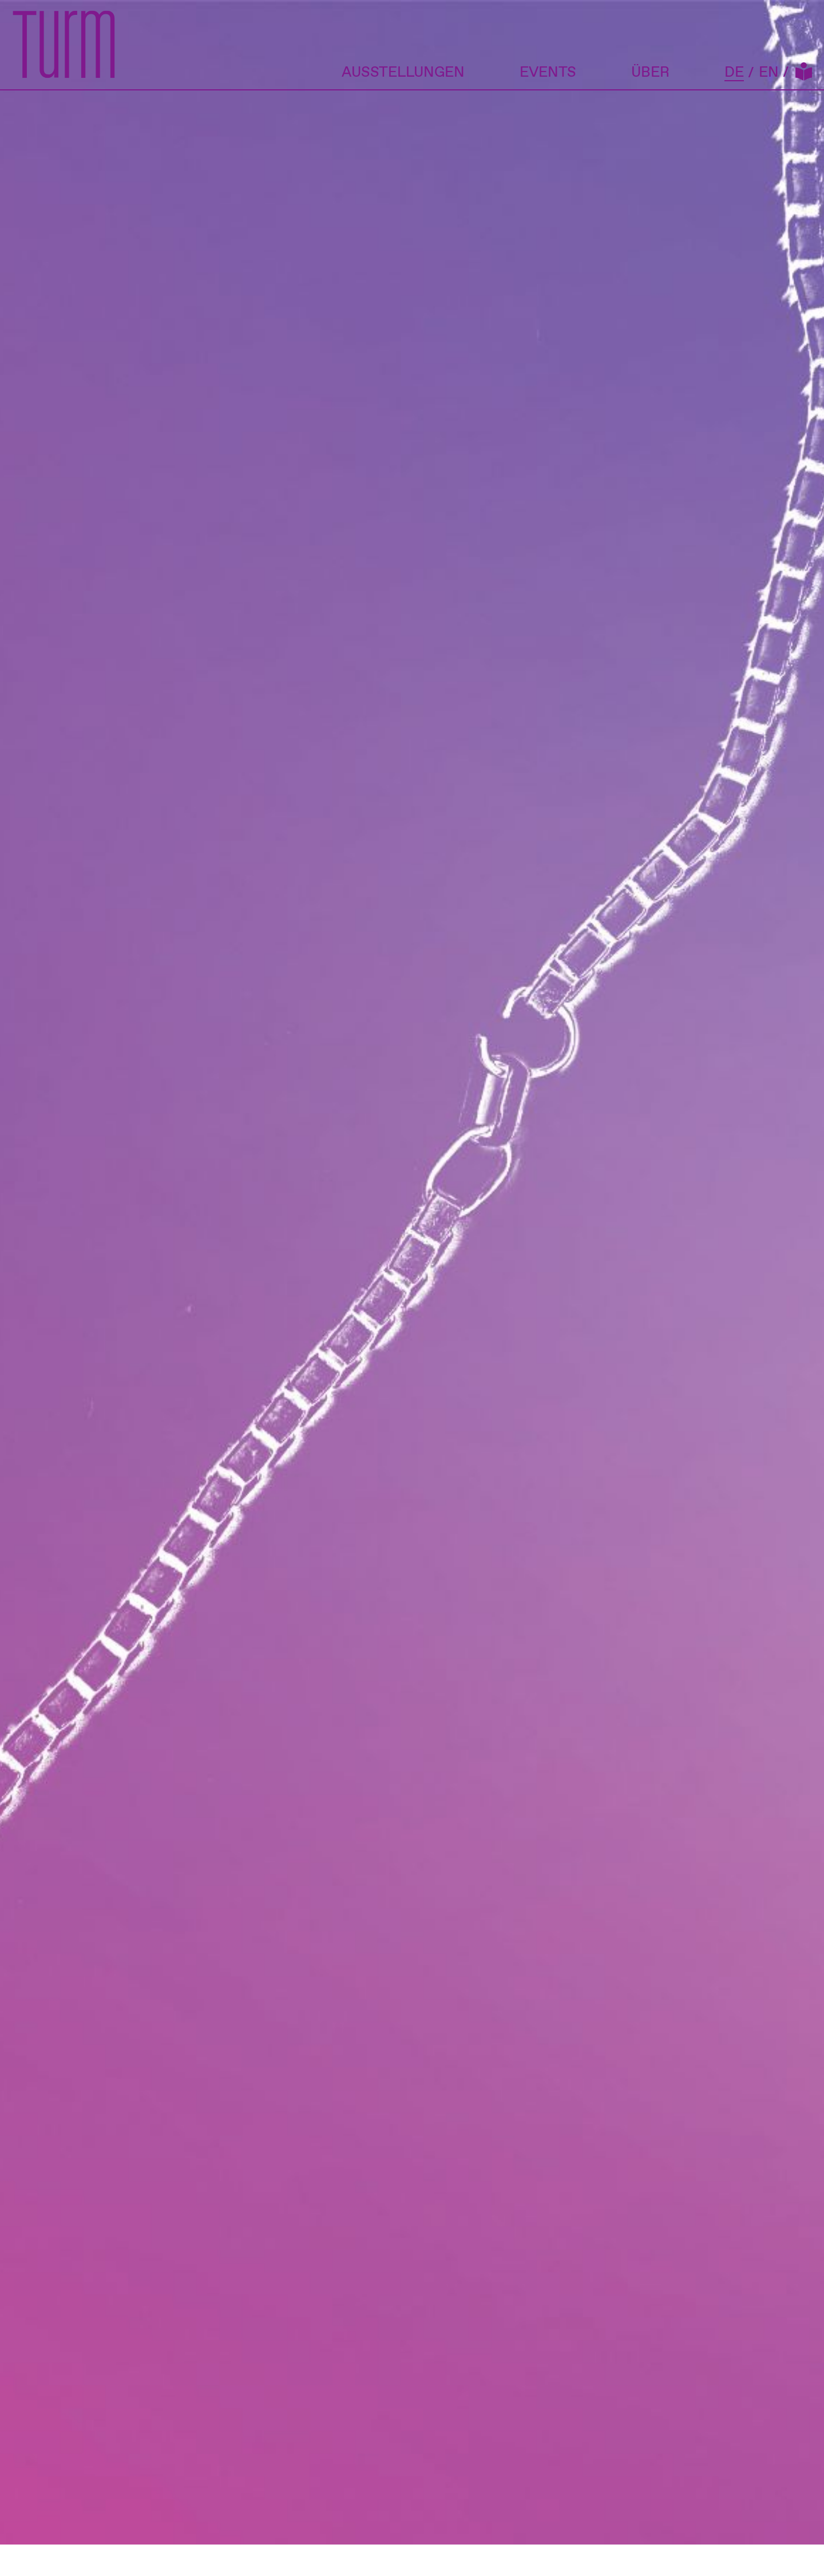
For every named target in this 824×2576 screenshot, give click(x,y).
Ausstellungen (403, 72)
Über (650, 72)
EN (769, 73)
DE (734, 73)
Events (548, 72)
